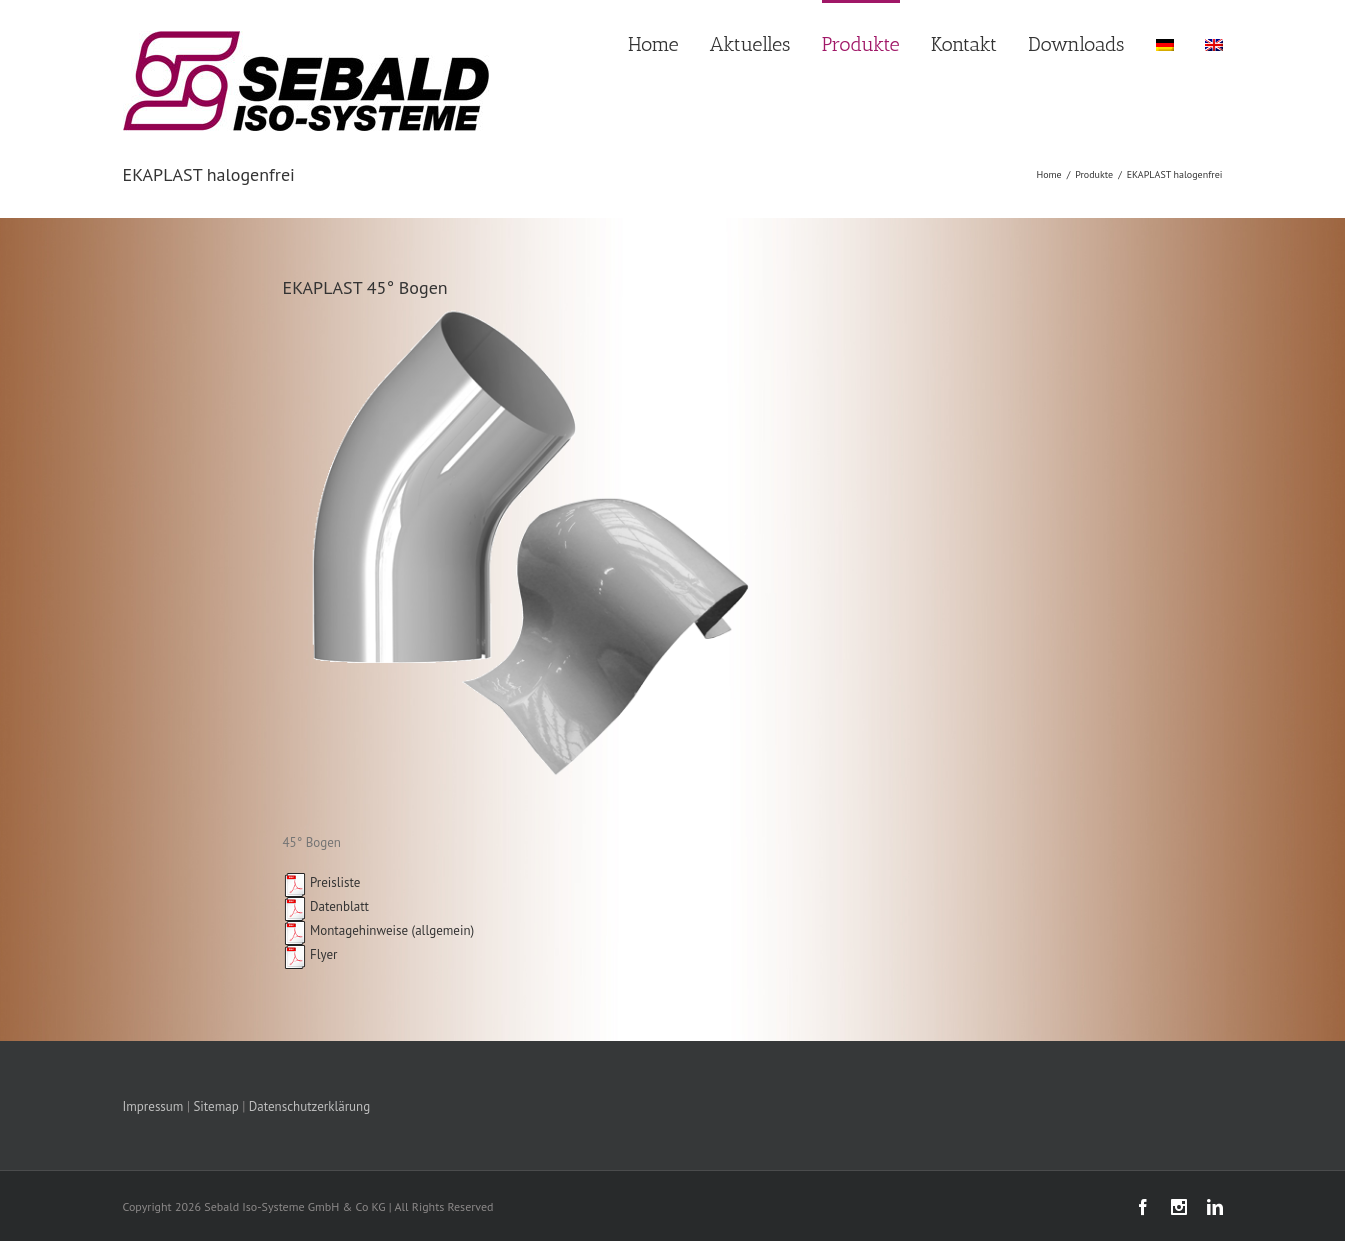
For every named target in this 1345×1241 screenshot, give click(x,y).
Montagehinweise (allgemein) (379, 930)
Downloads (1076, 44)
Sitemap (215, 1106)
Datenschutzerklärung (309, 1106)
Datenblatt (326, 906)
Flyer (310, 954)
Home (653, 44)
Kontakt (964, 44)
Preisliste (322, 882)
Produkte (861, 44)
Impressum (153, 1106)
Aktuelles (750, 44)
